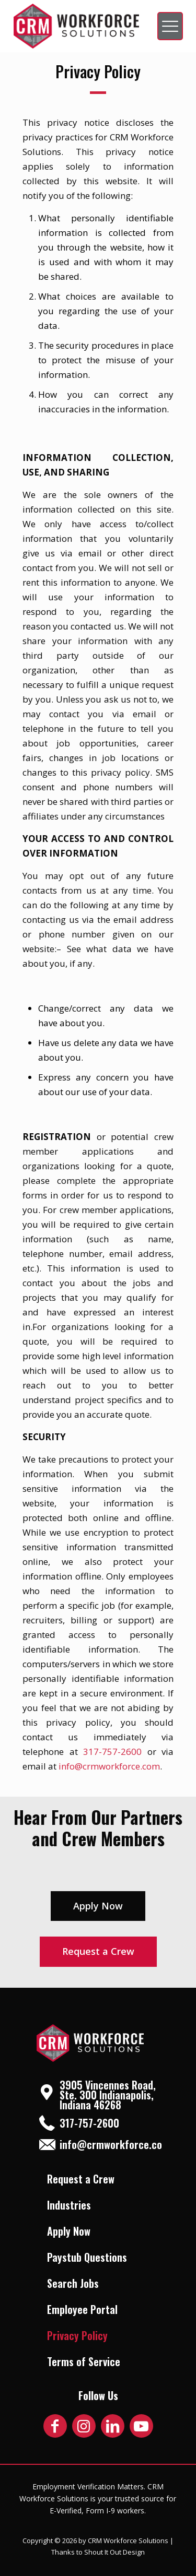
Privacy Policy (77, 2335)
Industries (69, 2205)
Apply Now (68, 2231)
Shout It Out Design (114, 2552)
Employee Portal (82, 2309)
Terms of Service (83, 2361)
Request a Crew (80, 2179)
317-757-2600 (112, 1752)
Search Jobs (73, 2283)
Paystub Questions (87, 2257)
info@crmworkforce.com (109, 1766)
